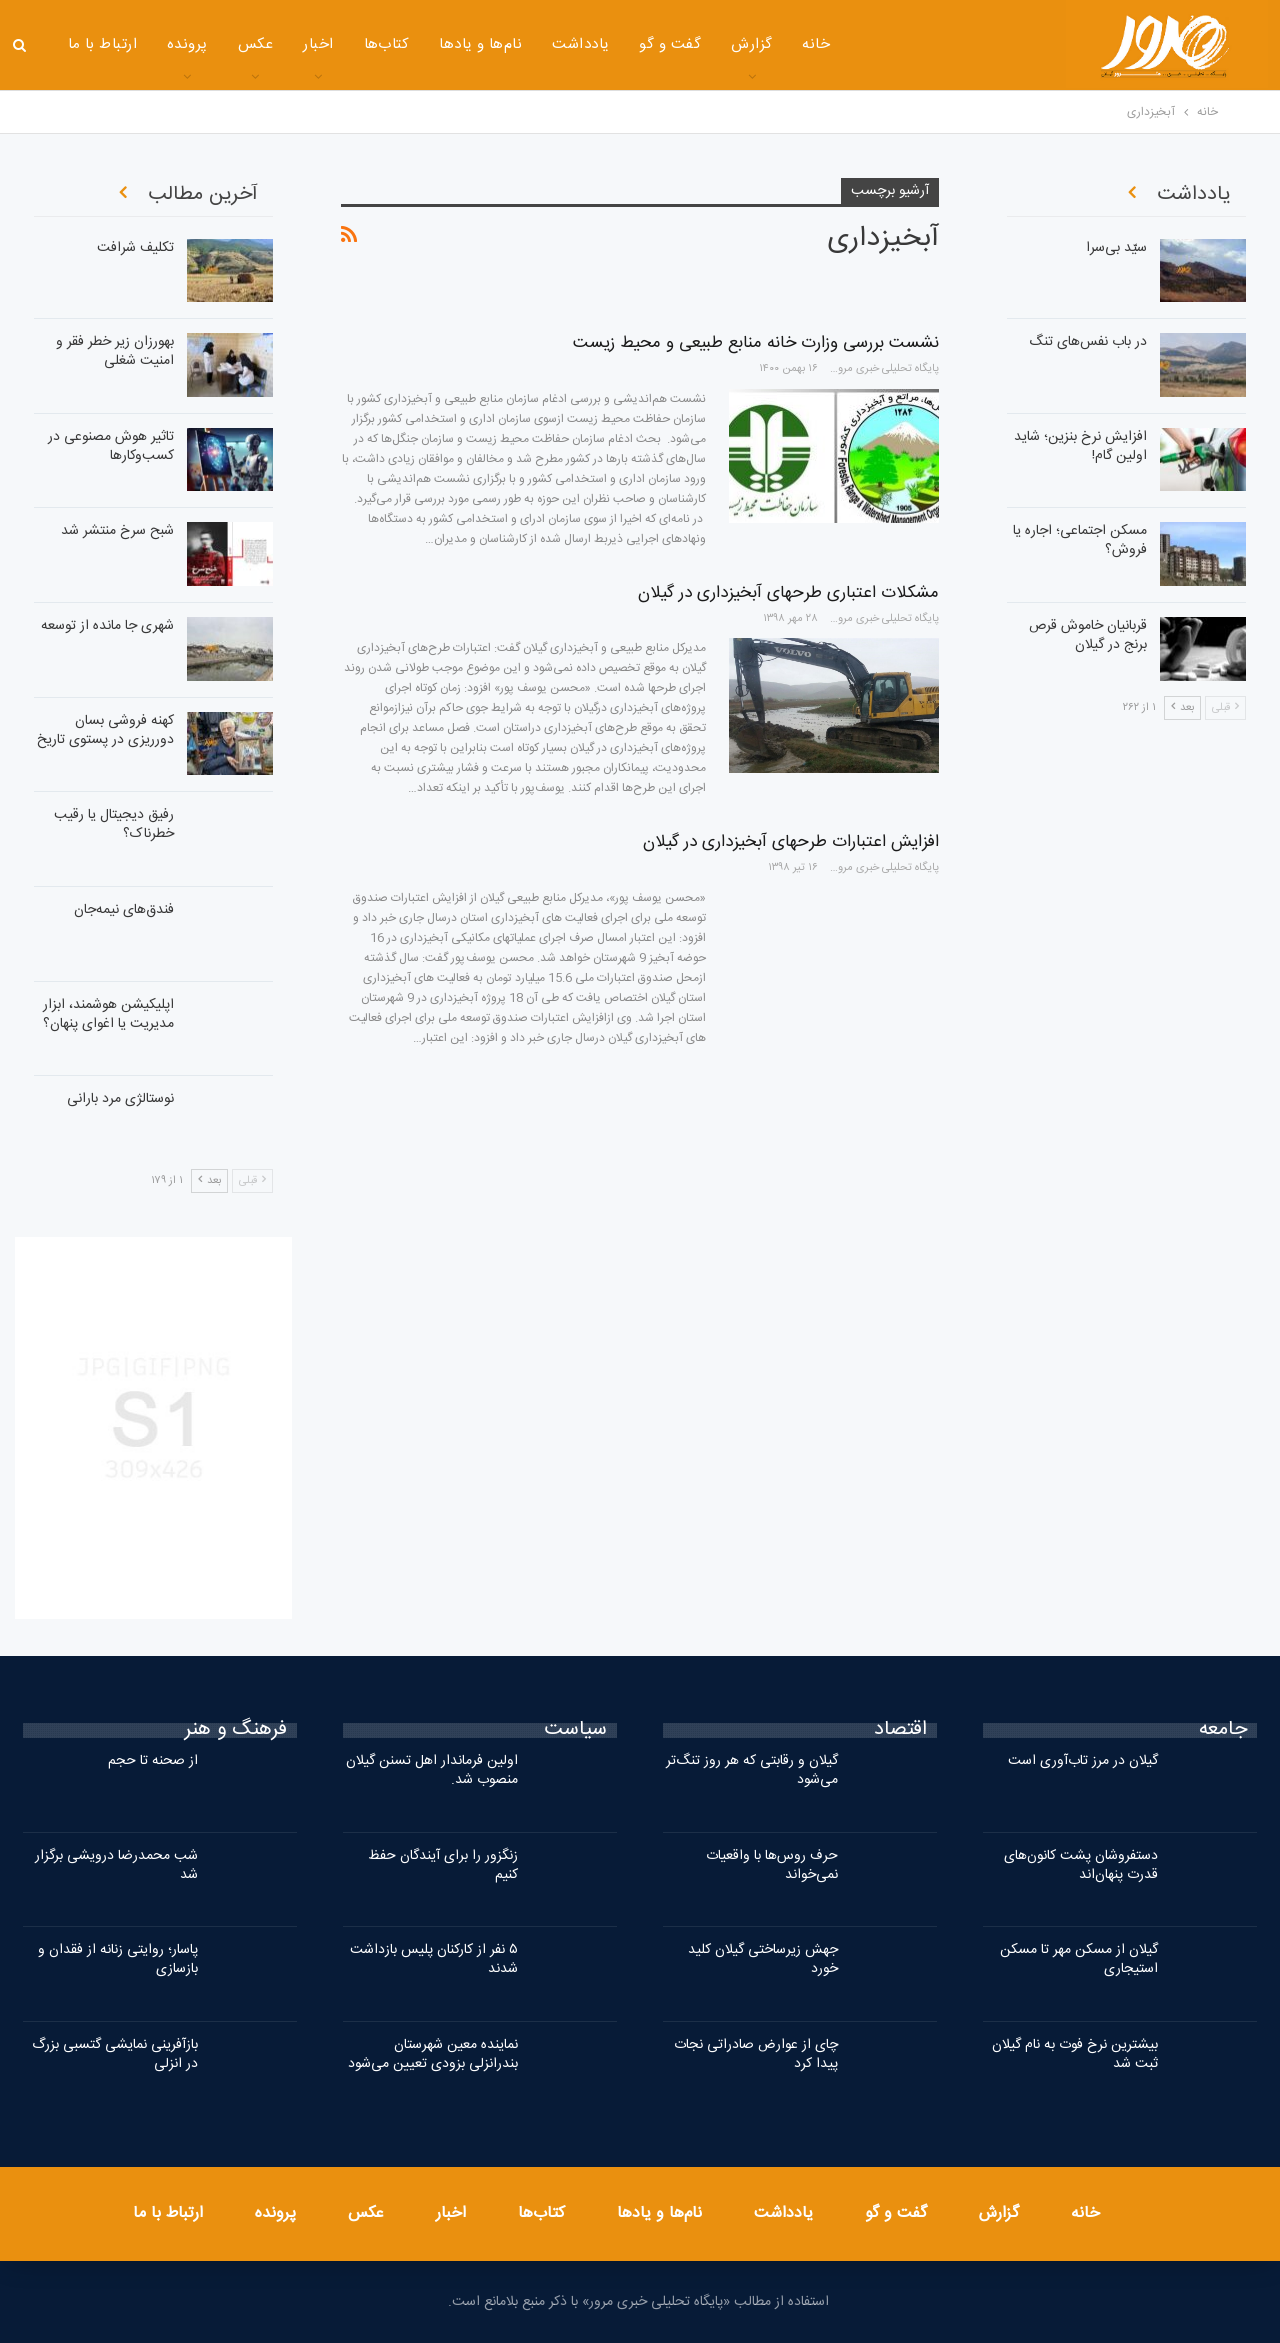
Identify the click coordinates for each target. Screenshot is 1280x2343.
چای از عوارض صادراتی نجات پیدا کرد (756, 2054)
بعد (209, 1181)
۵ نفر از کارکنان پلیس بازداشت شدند (434, 1959)
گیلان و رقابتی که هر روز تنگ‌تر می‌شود (752, 1770)
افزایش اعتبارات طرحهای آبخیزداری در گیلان (791, 842)
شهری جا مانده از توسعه (107, 626)
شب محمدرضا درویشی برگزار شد (116, 1865)
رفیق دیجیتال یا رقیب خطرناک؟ (114, 824)
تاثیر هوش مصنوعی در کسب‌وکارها (111, 446)
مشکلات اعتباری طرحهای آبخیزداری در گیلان (788, 593)
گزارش (751, 44)
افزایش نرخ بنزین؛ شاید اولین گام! (1080, 446)
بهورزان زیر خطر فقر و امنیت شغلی (115, 351)
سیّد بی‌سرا (1116, 248)
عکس (255, 44)
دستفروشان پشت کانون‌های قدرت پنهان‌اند (1081, 1865)
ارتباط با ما (103, 44)
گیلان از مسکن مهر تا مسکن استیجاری (1079, 1959)
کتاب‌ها (387, 44)
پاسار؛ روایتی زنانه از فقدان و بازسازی (118, 1959)
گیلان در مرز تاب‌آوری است (1083, 1761)
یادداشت (580, 44)
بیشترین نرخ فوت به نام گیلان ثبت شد (1075, 2054)
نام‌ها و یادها (480, 44)
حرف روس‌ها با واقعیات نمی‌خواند (772, 1865)
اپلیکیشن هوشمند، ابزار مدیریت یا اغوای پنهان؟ (108, 1014)
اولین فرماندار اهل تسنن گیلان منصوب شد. (432, 1770)
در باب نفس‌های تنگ (1088, 342)
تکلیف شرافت (135, 248)
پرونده (187, 44)
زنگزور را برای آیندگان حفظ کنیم (443, 1865)
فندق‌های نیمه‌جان (124, 910)
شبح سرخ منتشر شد (117, 531)
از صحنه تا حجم (153, 1761)
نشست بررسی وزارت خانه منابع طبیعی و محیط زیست (756, 343)
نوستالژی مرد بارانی (120, 1099)
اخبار (318, 44)
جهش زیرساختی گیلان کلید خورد (763, 1959)
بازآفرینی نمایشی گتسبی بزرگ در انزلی (115, 2054)
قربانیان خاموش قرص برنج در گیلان (1088, 635)
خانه (816, 44)
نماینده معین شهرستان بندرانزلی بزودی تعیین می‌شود (433, 2054)
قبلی (252, 1181)
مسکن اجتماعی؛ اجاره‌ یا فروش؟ (1080, 540)
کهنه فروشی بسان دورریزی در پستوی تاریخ (105, 730)
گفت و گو (670, 44)
